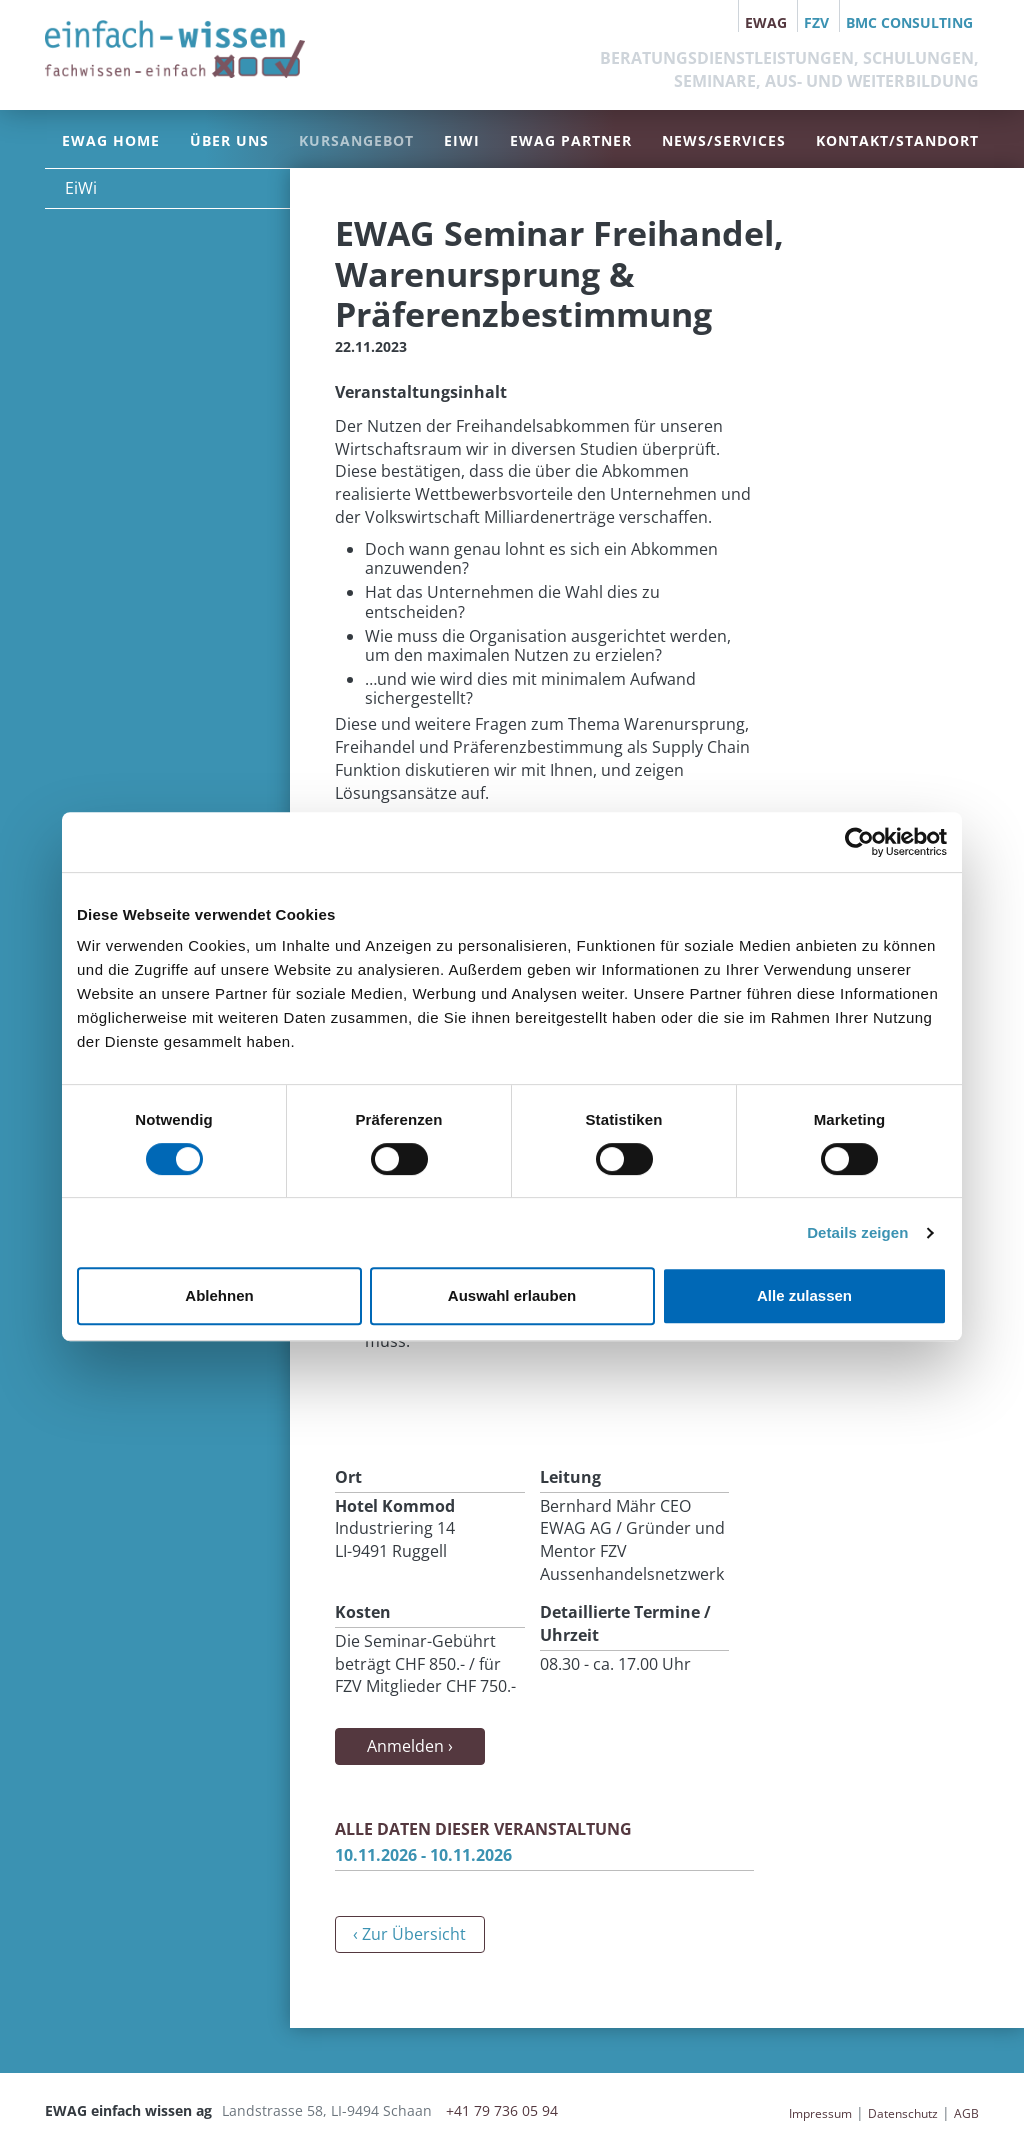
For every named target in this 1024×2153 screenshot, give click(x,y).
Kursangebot (356, 140)
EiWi (462, 140)
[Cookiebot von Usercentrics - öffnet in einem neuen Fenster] (859, 842)
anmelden (757, 2113)
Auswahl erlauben (512, 1295)
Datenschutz (903, 2113)
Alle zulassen (804, 1295)
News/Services (724, 140)
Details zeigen (857, 1232)
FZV (816, 22)
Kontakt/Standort (897, 140)
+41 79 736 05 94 (502, 2110)
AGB (966, 2113)
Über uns (229, 140)
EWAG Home (111, 140)
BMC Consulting (909, 22)
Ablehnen (219, 1295)
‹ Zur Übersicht (409, 1934)
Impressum (820, 2113)
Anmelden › (410, 1746)
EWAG (766, 22)
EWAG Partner (571, 140)
